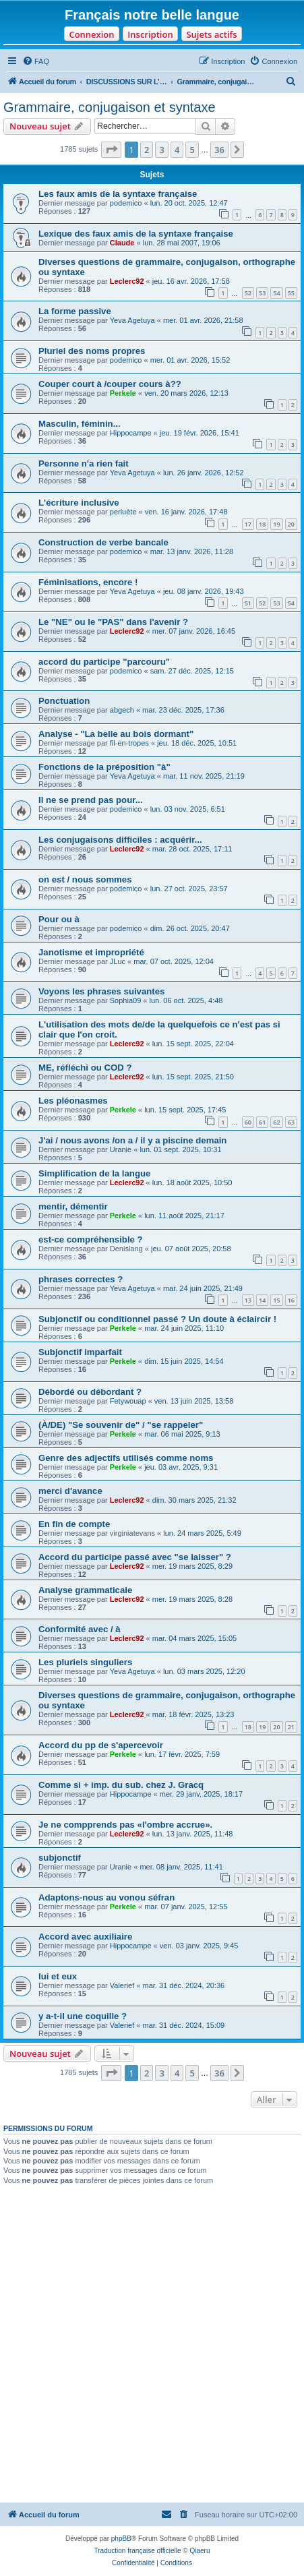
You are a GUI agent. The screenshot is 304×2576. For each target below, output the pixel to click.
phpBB (121, 2538)
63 (291, 1122)
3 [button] (161, 150)
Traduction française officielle (137, 2550)
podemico (126, 203)
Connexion (91, 34)
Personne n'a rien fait (83, 463)
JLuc (117, 961)
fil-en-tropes (129, 743)
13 (248, 1300)
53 (262, 293)
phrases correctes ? (80, 1279)
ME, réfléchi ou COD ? (84, 1067)
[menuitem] (35, 61)
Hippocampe (131, 433)
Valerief (122, 1985)
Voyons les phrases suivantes (101, 991)
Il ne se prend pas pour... (90, 800)
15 (276, 1300)
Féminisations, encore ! (88, 582)
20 (291, 524)
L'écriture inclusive (78, 503)
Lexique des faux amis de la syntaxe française (135, 234)
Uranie (120, 1149)
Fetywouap (128, 1401)
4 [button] (177, 150)
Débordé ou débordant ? (90, 1392)
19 (276, 524)
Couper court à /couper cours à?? (109, 384)
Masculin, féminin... (79, 424)
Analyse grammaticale (85, 1590)
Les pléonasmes (73, 1101)
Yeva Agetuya (132, 320)
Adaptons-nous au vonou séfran (106, 1897)
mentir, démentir (73, 1206)
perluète (123, 512)
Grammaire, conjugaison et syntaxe (109, 107)
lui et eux (57, 1976)
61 (262, 1122)
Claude (122, 243)
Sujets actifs (211, 34)
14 (262, 1300)
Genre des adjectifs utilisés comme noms (125, 1458)
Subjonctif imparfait (80, 1352)
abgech (122, 710)
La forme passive (74, 311)
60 (248, 1122)
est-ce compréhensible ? (90, 1239)
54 (276, 293)
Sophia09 (126, 1000)
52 (248, 293)
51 (248, 603)
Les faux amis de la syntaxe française (117, 194)
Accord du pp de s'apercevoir (100, 1745)
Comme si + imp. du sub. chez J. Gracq (121, 1785)
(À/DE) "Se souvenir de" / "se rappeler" (120, 1425)
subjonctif (59, 1858)
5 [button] (191, 150)
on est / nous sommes (85, 879)
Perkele (123, 393)
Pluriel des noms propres (91, 351)
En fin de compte (74, 1524)
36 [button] (219, 150)
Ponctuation (64, 701)
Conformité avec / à (79, 1629)
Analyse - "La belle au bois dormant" (115, 734)
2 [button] (146, 150)
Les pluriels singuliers (85, 1662)
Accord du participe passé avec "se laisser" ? (134, 1557)
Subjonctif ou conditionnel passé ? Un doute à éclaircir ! (157, 1319)
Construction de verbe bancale (103, 542)
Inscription (150, 34)
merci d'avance (70, 1491)
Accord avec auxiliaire (85, 1936)
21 (291, 1727)
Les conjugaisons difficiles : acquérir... (120, 840)
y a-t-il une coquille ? (82, 2016)
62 (276, 1122)
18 (262, 524)
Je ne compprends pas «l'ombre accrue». (125, 1825)
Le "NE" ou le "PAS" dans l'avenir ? (113, 622)
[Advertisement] (152, 2344)
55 (291, 293)
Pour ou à (59, 919)
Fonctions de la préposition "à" (104, 767)
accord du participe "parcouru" (104, 662)
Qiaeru (199, 2550)
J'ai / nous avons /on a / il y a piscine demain (132, 1140)
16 (291, 1300)
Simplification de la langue (94, 1173)
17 (248, 524)
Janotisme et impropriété (91, 952)
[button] (111, 150)
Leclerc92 (127, 281)
